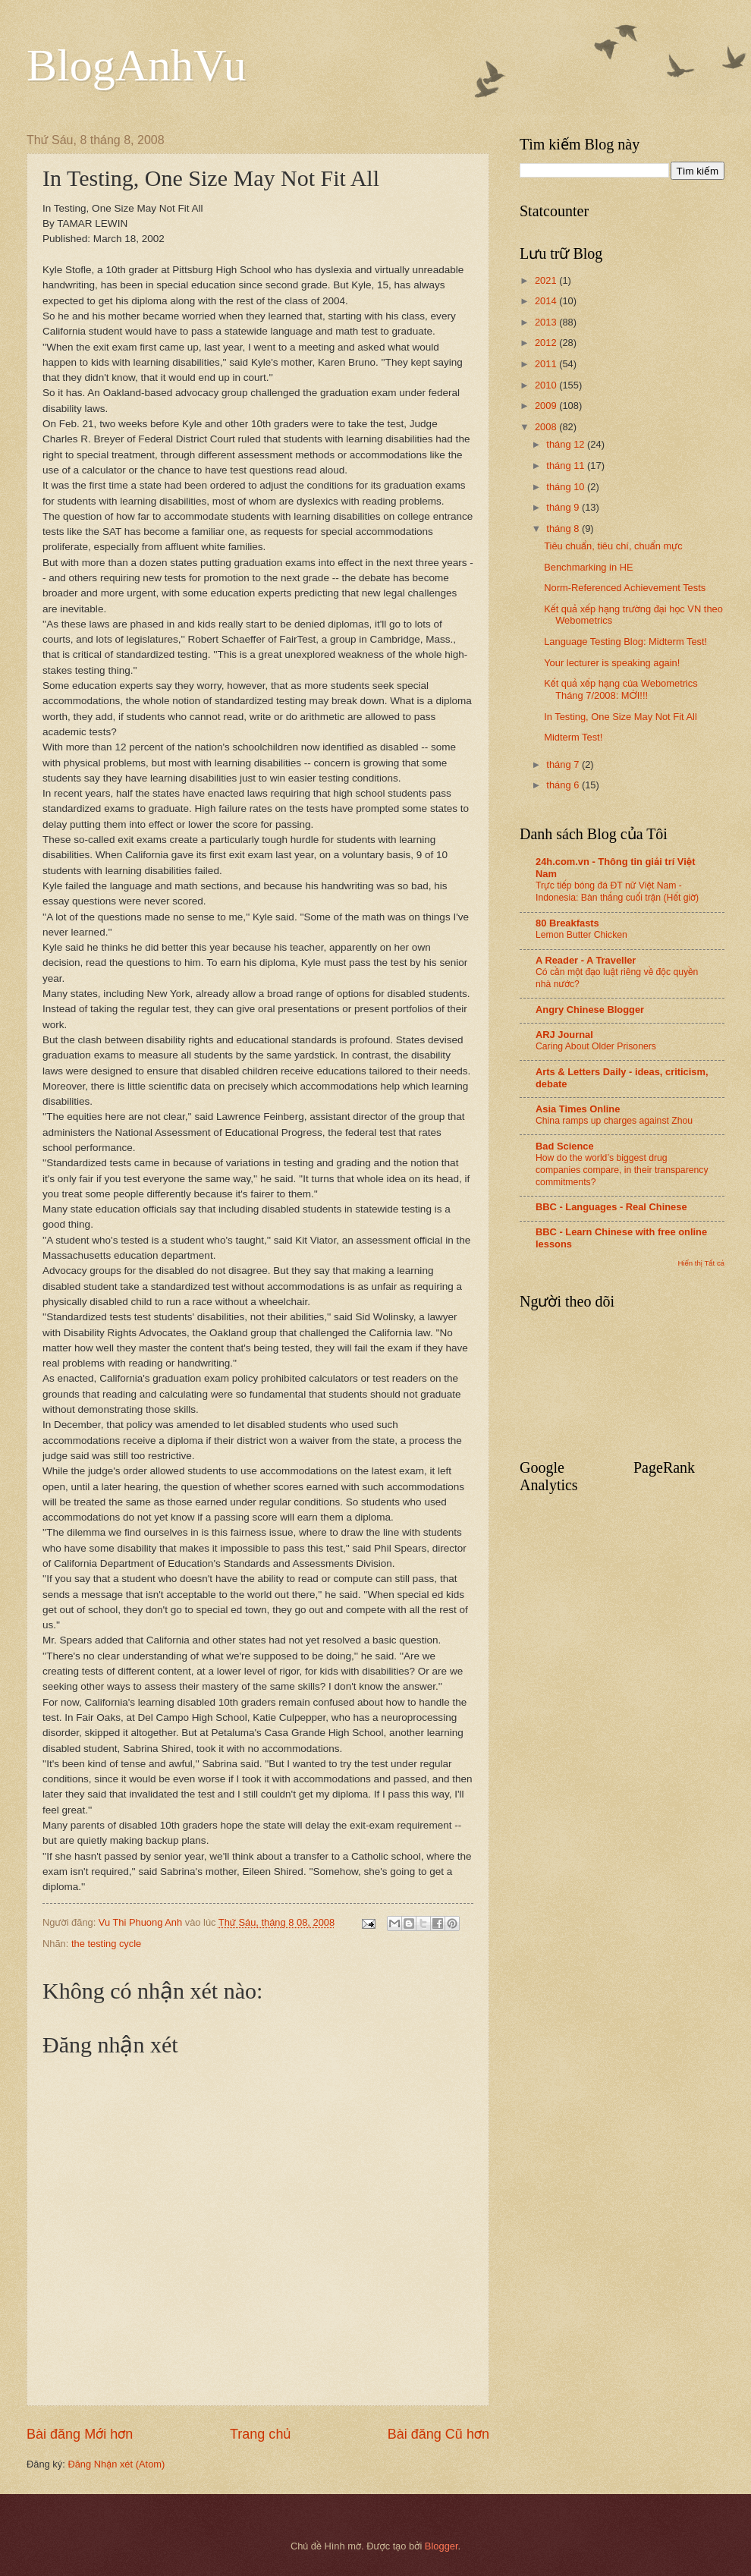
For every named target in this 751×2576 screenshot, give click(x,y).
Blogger (441, 2546)
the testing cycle (106, 1943)
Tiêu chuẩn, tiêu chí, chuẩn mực (613, 546)
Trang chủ (260, 2434)
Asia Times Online (578, 1109)
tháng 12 (566, 444)
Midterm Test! (573, 737)
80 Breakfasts (567, 923)
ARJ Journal (564, 1034)
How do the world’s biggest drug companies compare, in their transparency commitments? (622, 1170)
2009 (547, 405)
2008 (547, 426)
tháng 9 (564, 507)
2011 (547, 364)
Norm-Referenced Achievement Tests (624, 587)
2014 (547, 301)
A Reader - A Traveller (586, 960)
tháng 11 (566, 465)
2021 (547, 280)
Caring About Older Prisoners (596, 1046)
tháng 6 (564, 785)
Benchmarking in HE (588, 567)
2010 (547, 385)
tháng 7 (564, 764)
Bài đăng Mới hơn (80, 2434)
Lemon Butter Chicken (581, 934)
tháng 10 (566, 486)
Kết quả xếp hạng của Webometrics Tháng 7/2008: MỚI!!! (621, 689)
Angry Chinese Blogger (590, 1009)
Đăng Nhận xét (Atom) (116, 2464)
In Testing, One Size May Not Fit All (620, 716)
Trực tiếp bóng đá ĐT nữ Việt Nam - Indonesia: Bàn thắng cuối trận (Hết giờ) (617, 891)
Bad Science (565, 1146)
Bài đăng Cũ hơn (438, 2434)
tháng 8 (564, 528)
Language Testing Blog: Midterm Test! (625, 641)
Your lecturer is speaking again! (612, 662)
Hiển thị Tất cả (700, 1263)
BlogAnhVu (137, 65)
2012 (547, 342)
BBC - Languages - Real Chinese (611, 1207)
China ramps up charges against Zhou (614, 1120)
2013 (547, 322)
